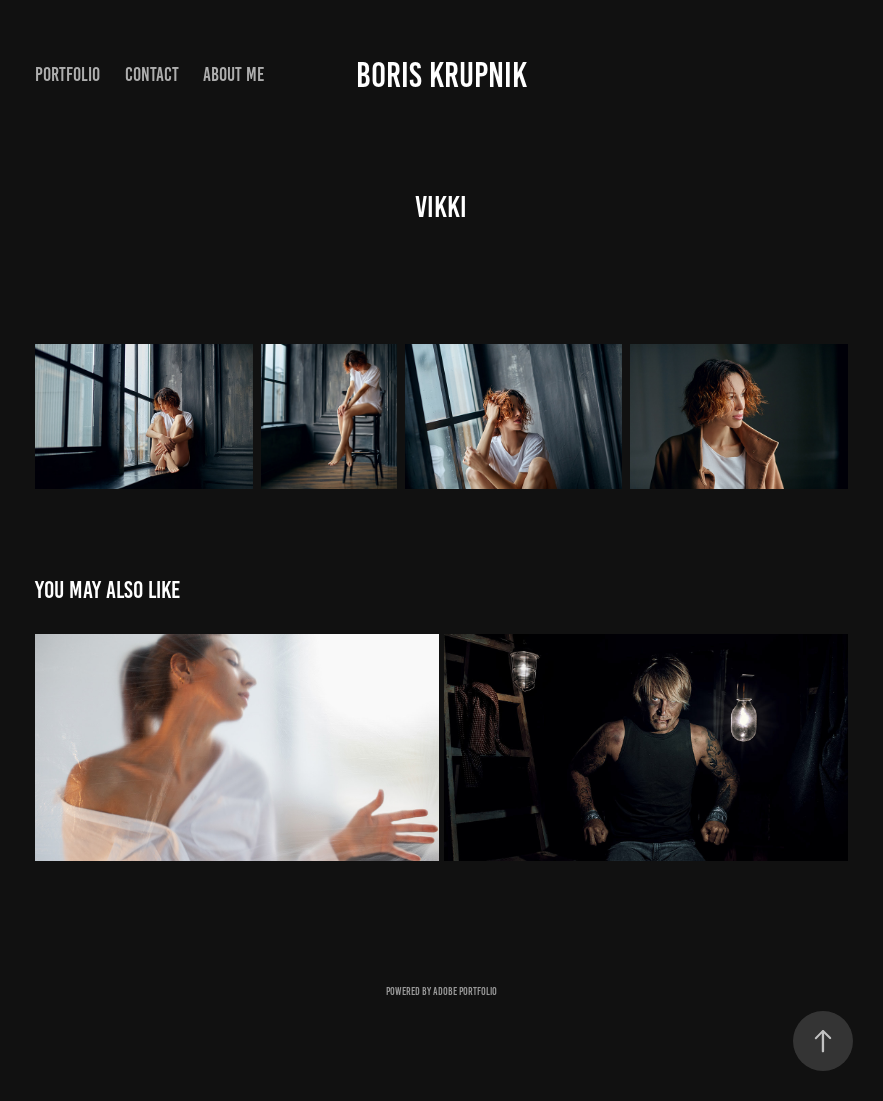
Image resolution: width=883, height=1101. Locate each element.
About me (233, 74)
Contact (152, 74)
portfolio (67, 74)
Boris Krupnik (441, 75)
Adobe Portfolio (465, 991)
